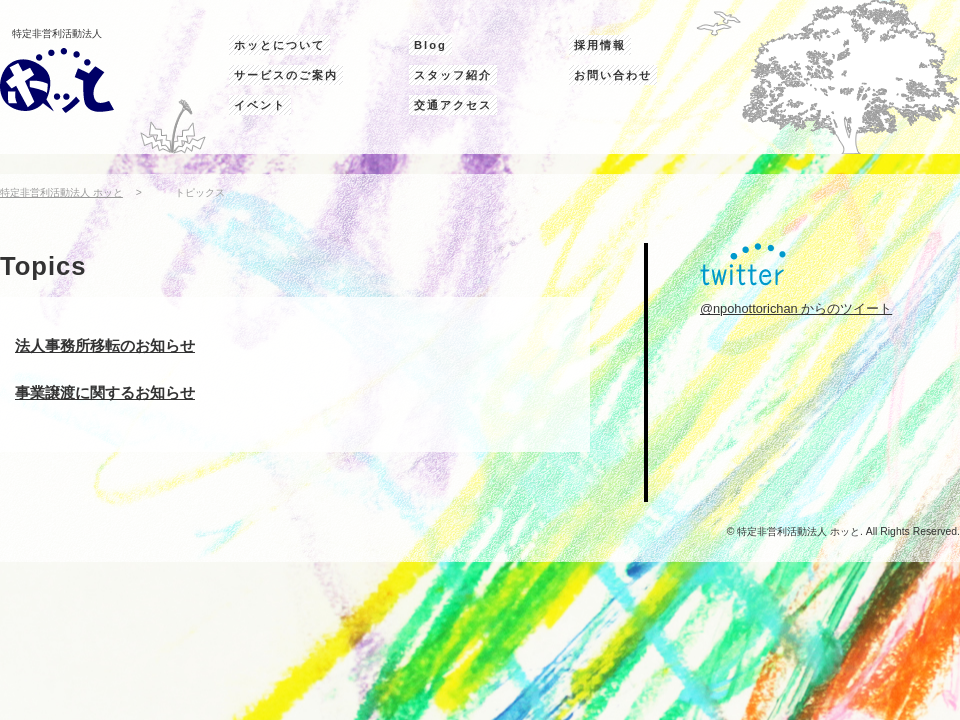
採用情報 (600, 45)
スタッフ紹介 (453, 75)
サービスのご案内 (286, 75)
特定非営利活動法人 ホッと (61, 192)
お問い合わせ (613, 75)
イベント (260, 105)
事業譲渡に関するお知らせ (105, 392)
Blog (430, 45)
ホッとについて (279, 45)
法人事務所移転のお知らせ (105, 345)
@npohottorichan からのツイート (796, 308)
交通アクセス (453, 105)
